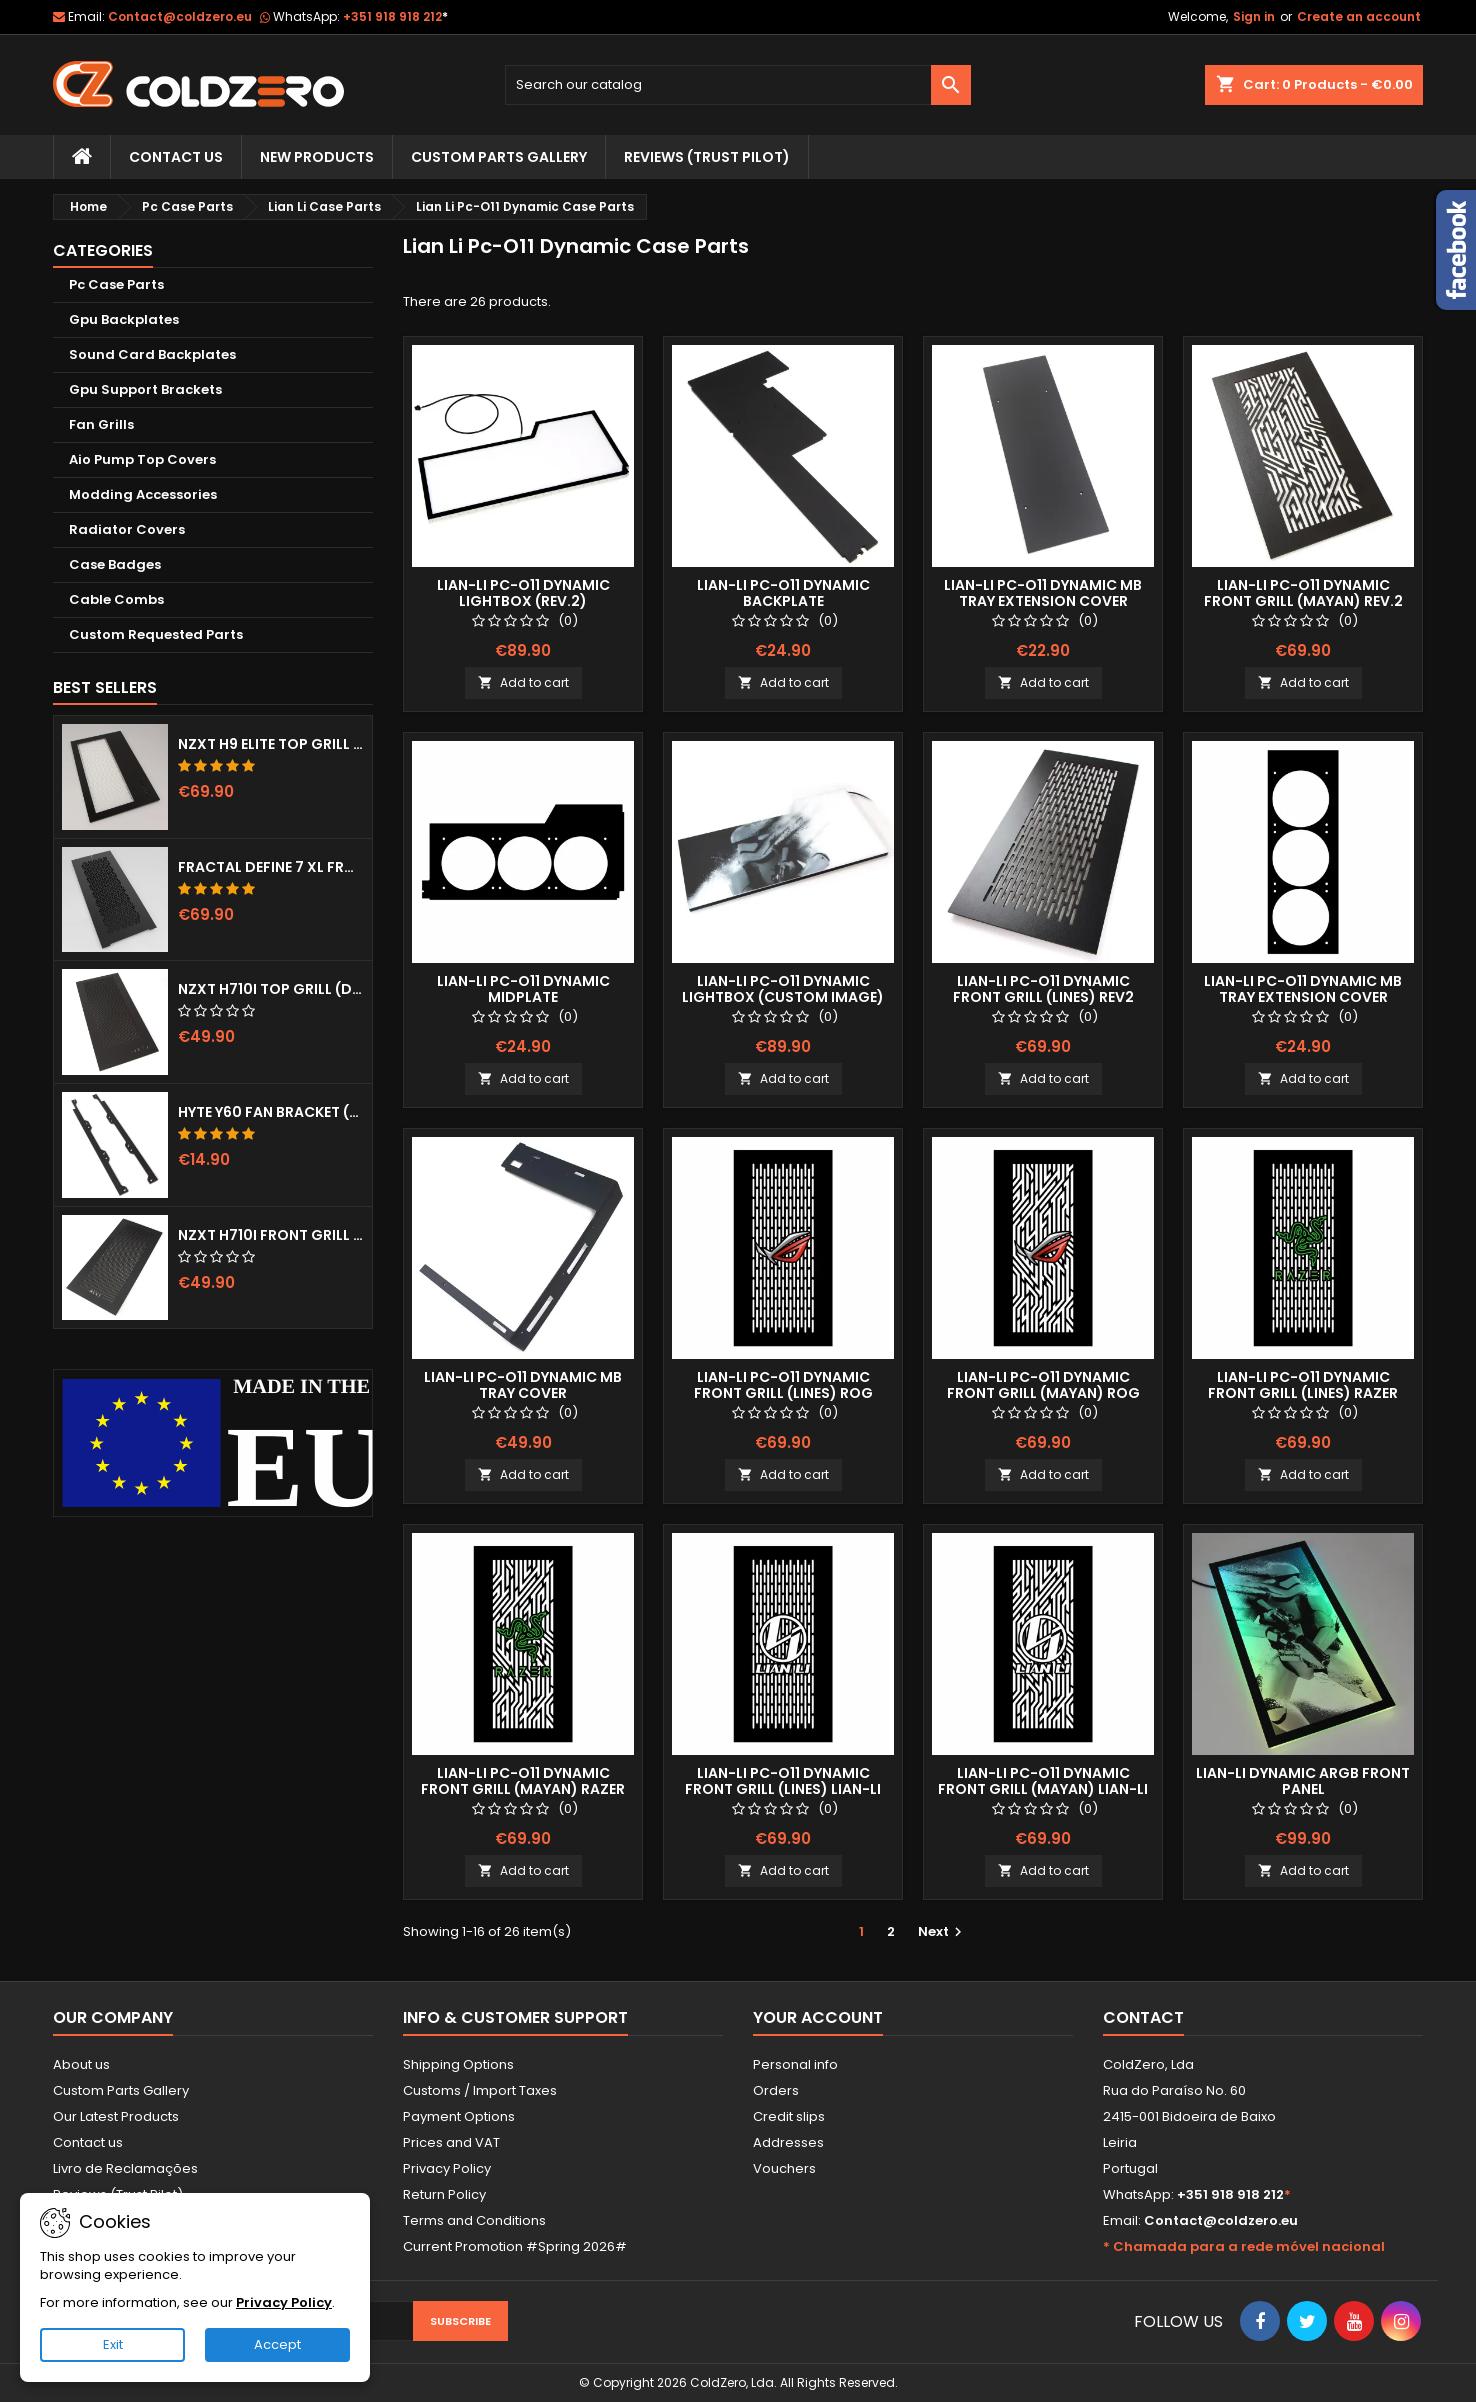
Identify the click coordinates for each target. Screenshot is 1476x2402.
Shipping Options (458, 2064)
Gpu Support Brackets (145, 389)
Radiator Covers (127, 529)
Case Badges (115, 564)
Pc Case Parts (116, 284)
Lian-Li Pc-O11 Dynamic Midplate (523, 989)
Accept (277, 2344)
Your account (818, 2017)
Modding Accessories (143, 494)
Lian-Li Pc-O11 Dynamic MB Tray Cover (523, 1385)
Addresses (788, 2142)
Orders (776, 2090)
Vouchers (784, 2168)
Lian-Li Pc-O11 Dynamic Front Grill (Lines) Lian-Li (783, 1781)
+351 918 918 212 (395, 16)
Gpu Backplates (124, 319)
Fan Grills (101, 424)
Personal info (795, 2064)
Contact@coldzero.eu (180, 16)
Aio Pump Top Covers (142, 459)
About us (81, 2064)
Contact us (88, 2142)
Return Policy (444, 2194)
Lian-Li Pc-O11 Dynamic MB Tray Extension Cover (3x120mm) (1303, 997)
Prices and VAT (451, 2142)
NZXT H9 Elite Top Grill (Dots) (271, 744)
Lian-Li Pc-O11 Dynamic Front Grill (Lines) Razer (1303, 1385)
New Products (317, 157)
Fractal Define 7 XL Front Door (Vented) (271, 867)
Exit (113, 2344)
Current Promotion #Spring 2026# (515, 2246)
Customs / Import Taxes (480, 2090)
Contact (1143, 2017)
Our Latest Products (116, 2116)
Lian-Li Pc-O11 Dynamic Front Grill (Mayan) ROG (1043, 1385)
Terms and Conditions (474, 2220)
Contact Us (176, 157)
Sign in (1254, 16)
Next (942, 1931)
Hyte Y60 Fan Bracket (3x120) (271, 1112)
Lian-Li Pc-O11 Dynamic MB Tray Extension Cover (1043, 593)
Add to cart (523, 682)
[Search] (738, 85)
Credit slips (789, 2116)
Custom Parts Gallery (499, 157)
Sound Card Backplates (152, 354)
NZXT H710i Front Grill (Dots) (271, 1235)
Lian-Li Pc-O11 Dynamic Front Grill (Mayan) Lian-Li (1043, 1781)
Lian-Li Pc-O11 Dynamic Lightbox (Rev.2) (523, 593)
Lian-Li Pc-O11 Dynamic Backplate (783, 593)
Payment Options (459, 2116)
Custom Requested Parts (156, 634)
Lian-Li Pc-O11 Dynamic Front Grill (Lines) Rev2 (1043, 989)
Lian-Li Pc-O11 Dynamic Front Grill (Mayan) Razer (523, 1781)
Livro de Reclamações (125, 2168)
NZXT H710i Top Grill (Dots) (271, 989)
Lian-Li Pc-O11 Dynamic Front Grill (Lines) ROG (783, 1385)
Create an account (1359, 16)
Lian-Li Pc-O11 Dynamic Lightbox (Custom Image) (783, 989)
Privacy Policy (447, 2168)
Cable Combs (116, 599)
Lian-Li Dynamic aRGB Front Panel (1303, 1781)
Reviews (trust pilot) (707, 157)
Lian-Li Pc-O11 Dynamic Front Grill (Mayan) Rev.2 (1303, 593)
